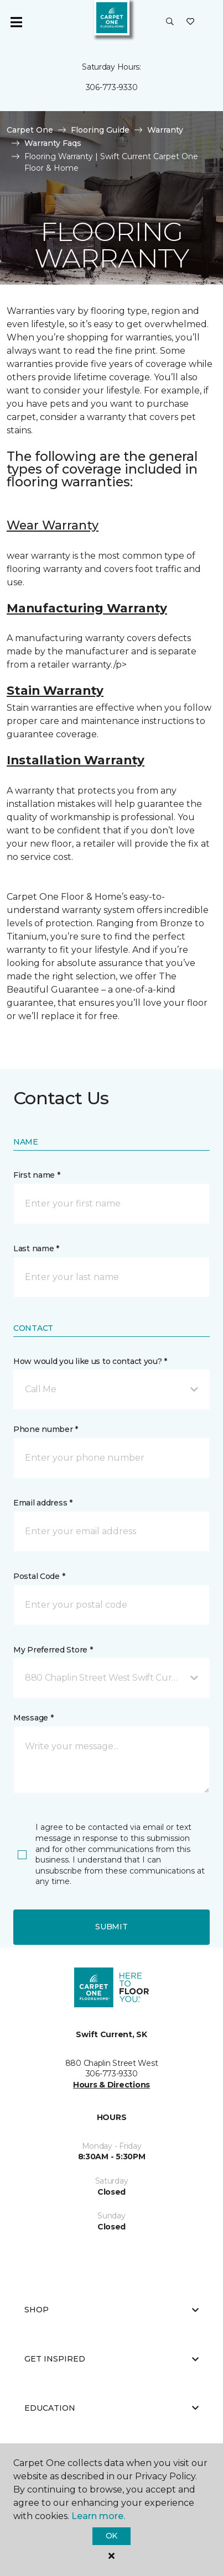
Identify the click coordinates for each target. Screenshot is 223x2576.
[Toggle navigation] (16, 22)
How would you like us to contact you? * (90, 1361)
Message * (33, 1718)
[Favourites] (190, 22)
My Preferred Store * (52, 1650)
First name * (36, 1175)
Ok (111, 2536)
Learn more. (98, 2516)
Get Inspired (111, 2359)
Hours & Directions (111, 2085)
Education (111, 2408)
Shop (111, 2310)
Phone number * (45, 1429)
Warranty (165, 130)
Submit (111, 1927)
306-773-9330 (112, 87)
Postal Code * (39, 1576)
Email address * (42, 1503)
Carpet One (30, 130)
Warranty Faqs (52, 143)
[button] (169, 22)
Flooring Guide (100, 130)
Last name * (36, 1248)
